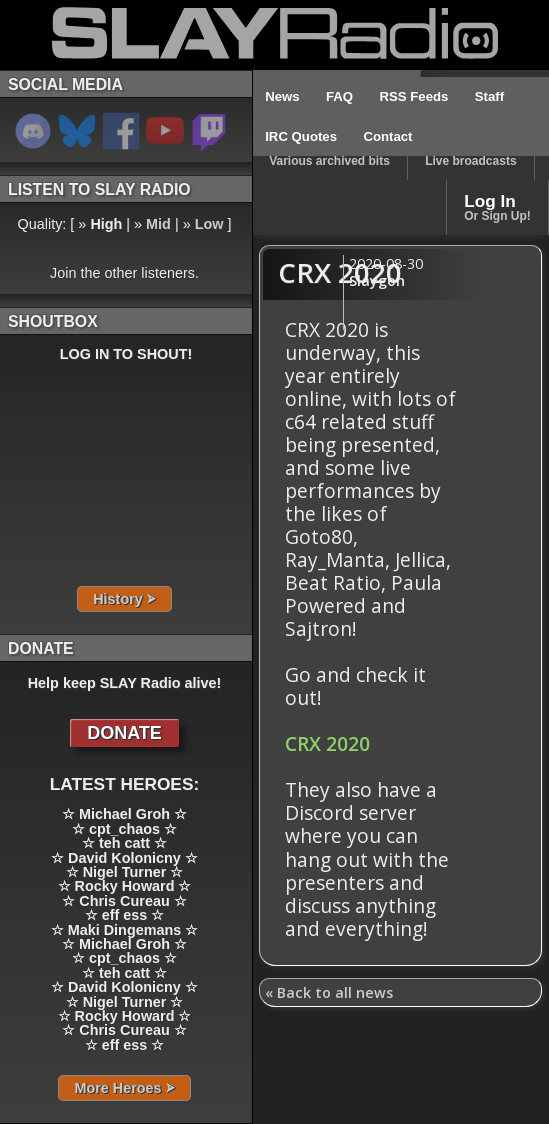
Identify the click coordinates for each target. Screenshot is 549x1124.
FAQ (339, 96)
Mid (158, 224)
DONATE (124, 733)
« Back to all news (329, 992)
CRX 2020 (327, 743)
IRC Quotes (301, 136)
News (282, 96)
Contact (387, 136)
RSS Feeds (414, 96)
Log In (497, 207)
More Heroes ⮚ (124, 1088)
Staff (489, 96)
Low (209, 224)
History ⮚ (124, 599)
